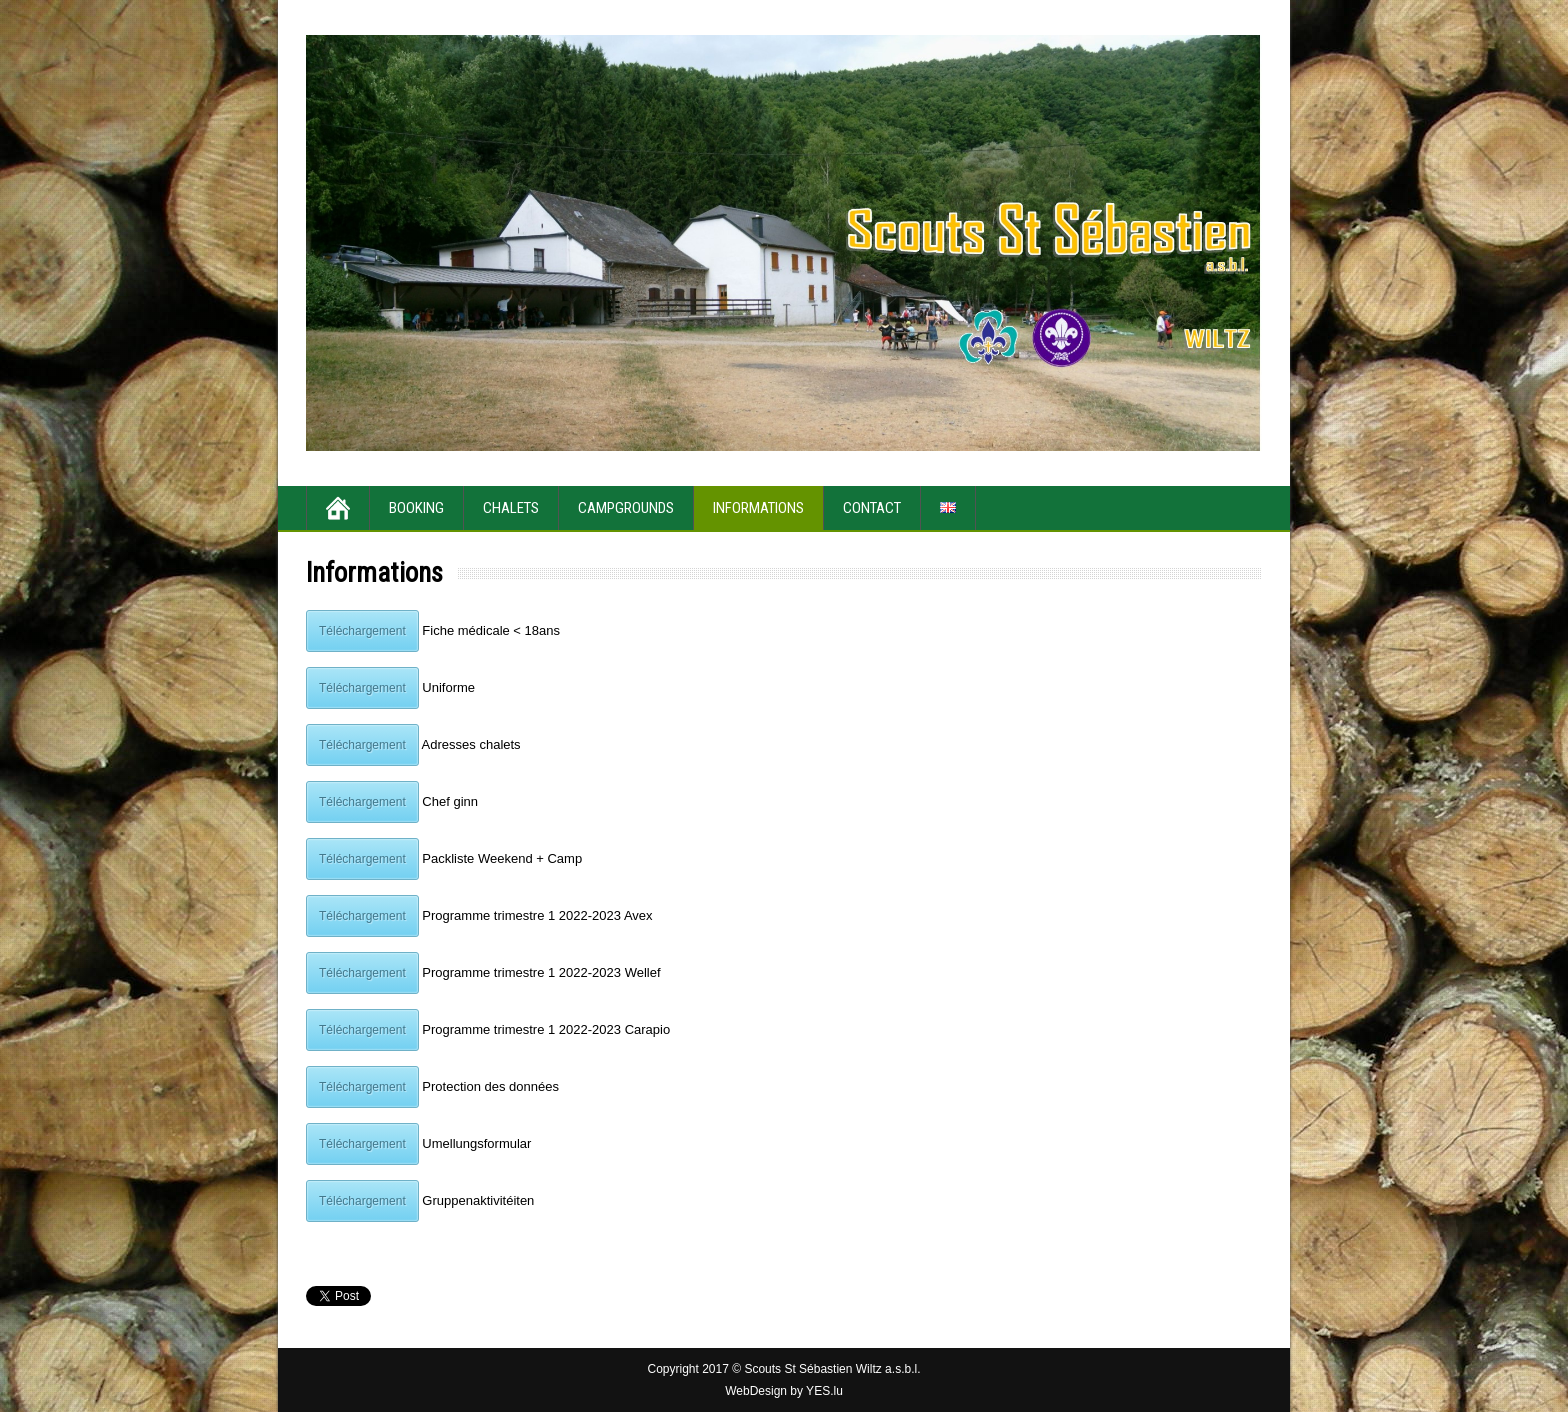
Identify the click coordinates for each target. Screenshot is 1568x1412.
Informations (758, 508)
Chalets (511, 508)
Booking (416, 508)
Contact (872, 508)
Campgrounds (626, 508)
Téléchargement (362, 631)
